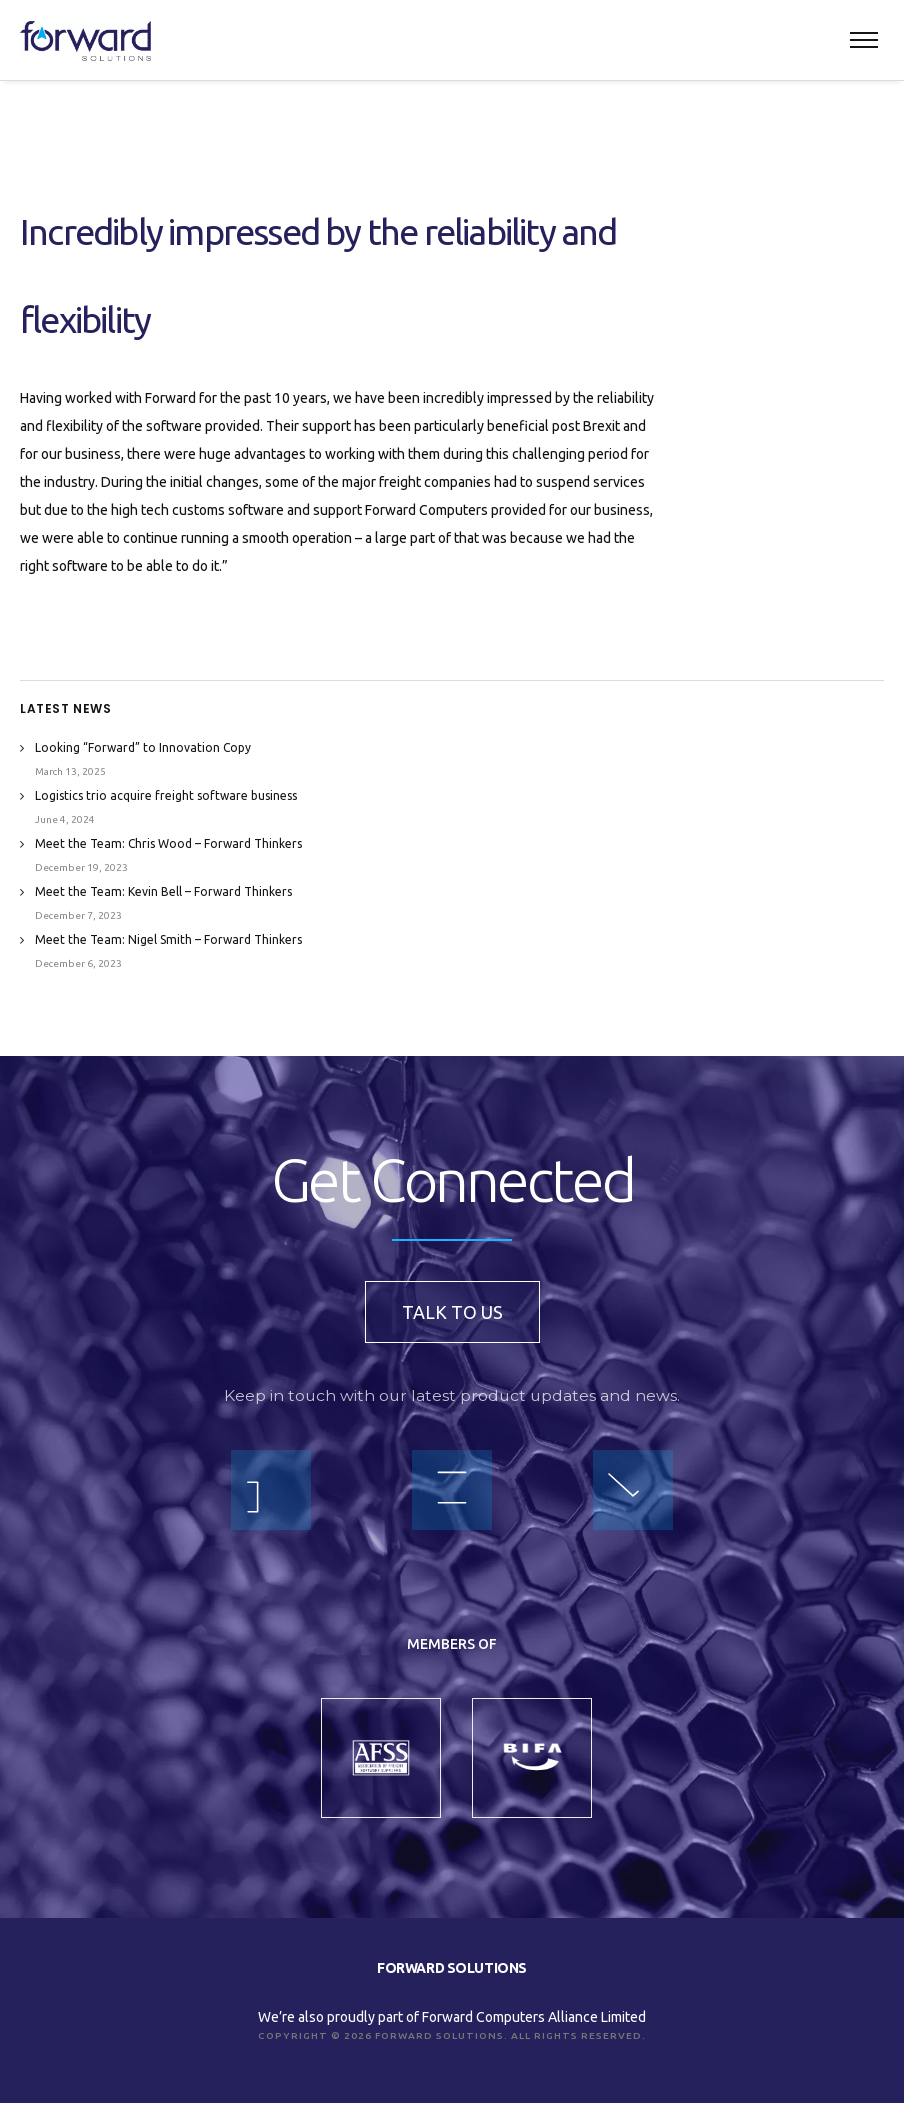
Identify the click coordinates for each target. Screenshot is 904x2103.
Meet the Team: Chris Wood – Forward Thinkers (168, 843)
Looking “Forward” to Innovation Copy (143, 747)
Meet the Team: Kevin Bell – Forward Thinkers (163, 891)
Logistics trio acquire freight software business (166, 795)
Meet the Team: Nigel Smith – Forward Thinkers (168, 939)
